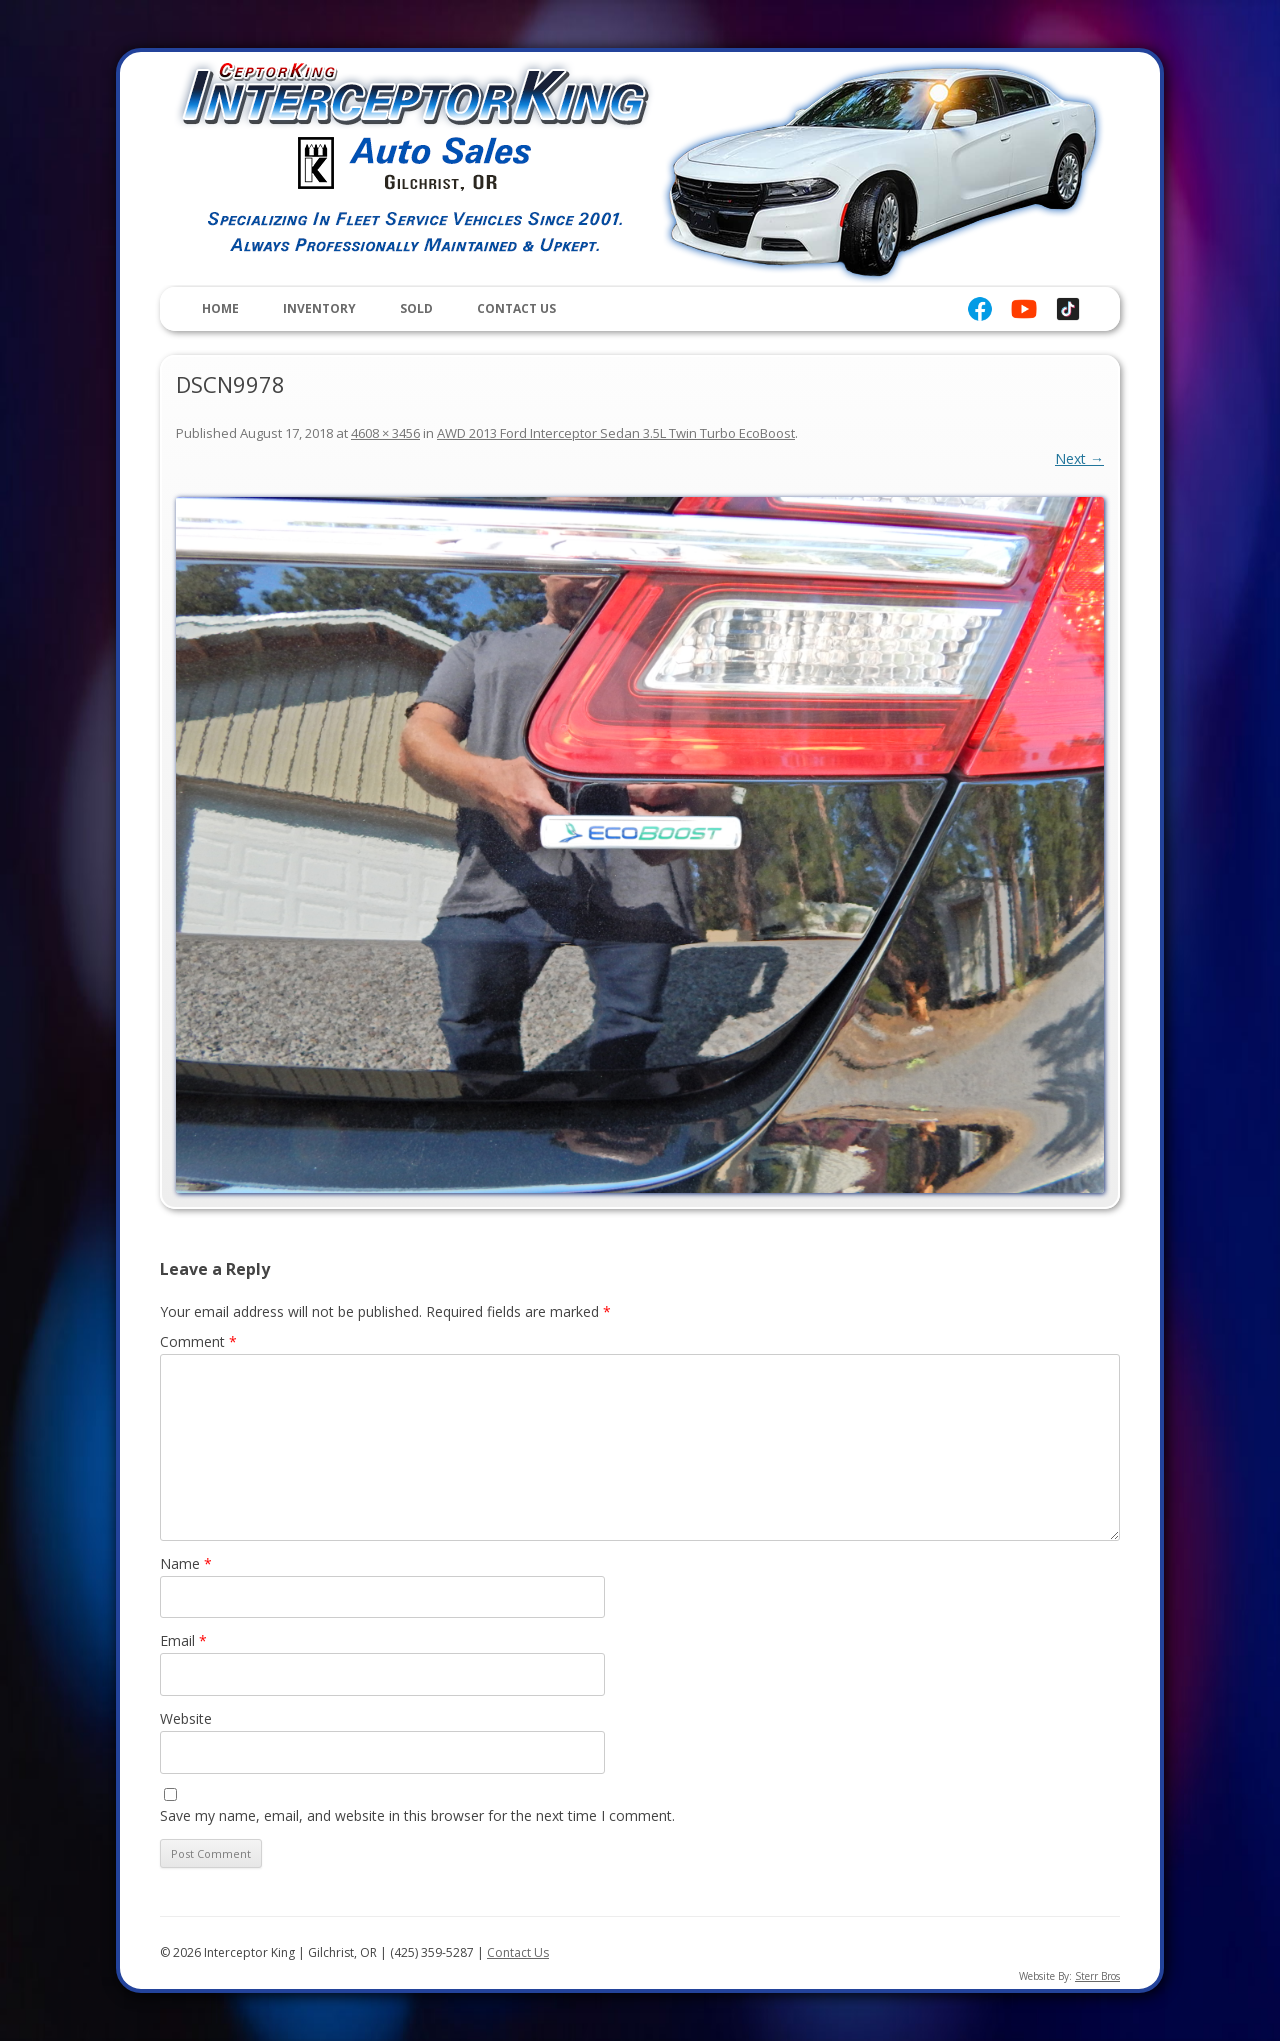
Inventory (319, 308)
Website (186, 1718)
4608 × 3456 (385, 433)
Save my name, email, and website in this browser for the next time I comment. (417, 1815)
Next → (1079, 458)
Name (186, 1563)
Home (220, 308)
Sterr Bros (1097, 1976)
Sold (416, 308)
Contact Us (516, 308)
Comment (198, 1341)
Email (183, 1640)
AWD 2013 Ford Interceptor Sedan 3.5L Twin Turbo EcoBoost (616, 433)
